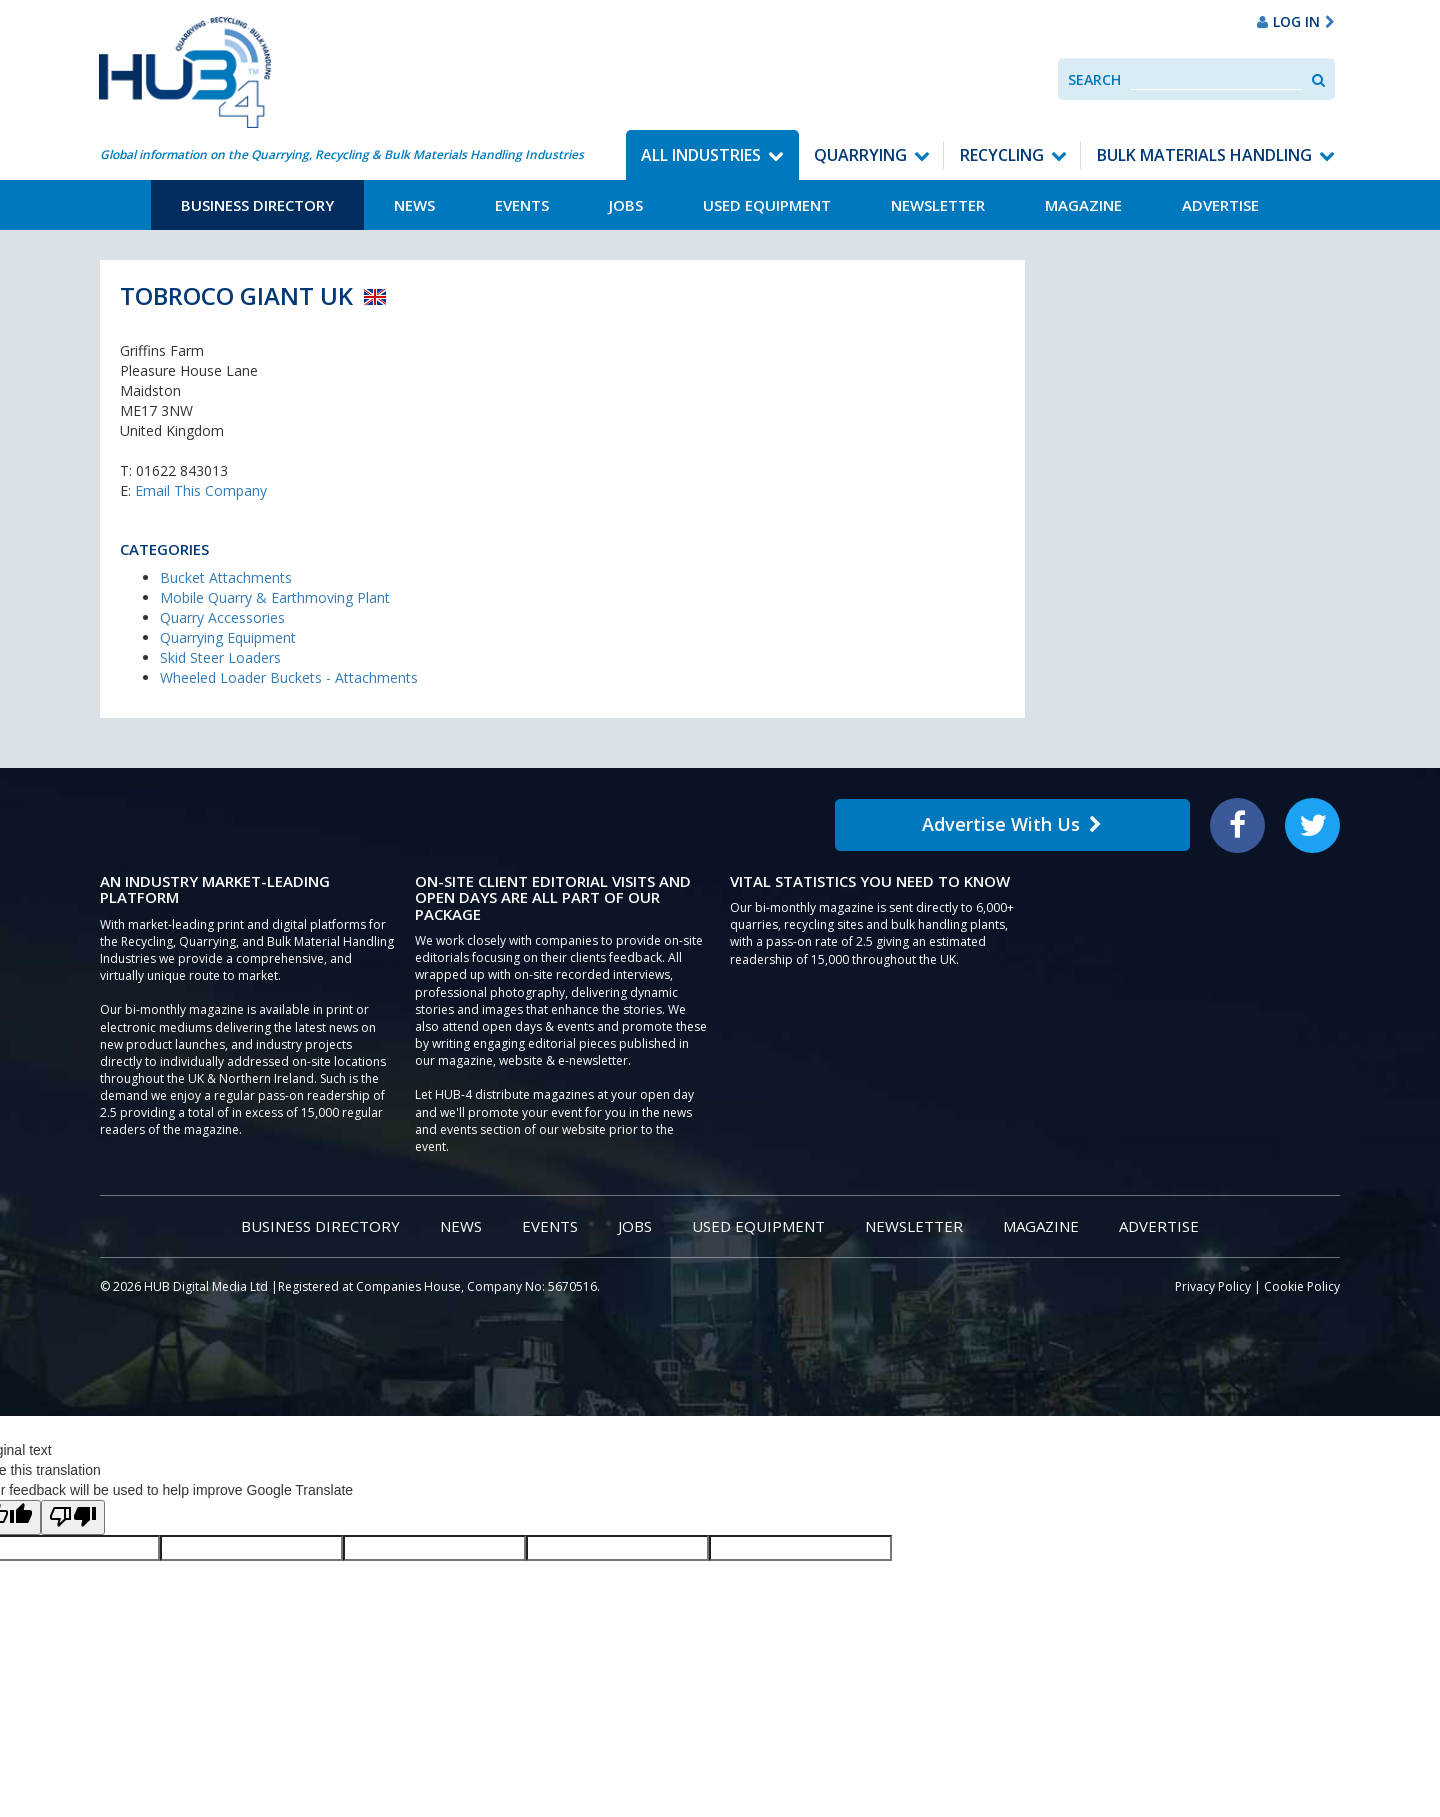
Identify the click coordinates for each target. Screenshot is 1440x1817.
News (414, 205)
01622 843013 (182, 470)
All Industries (701, 155)
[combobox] (1216, 79)
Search (1094, 79)
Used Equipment (767, 205)
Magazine (1083, 205)
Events (522, 205)
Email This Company (201, 490)
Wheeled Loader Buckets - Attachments (289, 677)
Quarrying (860, 155)
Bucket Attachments (226, 577)
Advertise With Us (1012, 824)
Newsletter (938, 205)
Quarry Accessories (222, 617)
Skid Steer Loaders (220, 657)
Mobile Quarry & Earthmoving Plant (275, 597)
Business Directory (257, 205)
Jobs (626, 205)
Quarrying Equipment (228, 637)
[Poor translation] (73, 1517)
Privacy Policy (1213, 1286)
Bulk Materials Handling (1204, 155)
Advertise (1220, 205)
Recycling (1002, 155)
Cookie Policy (1302, 1286)
